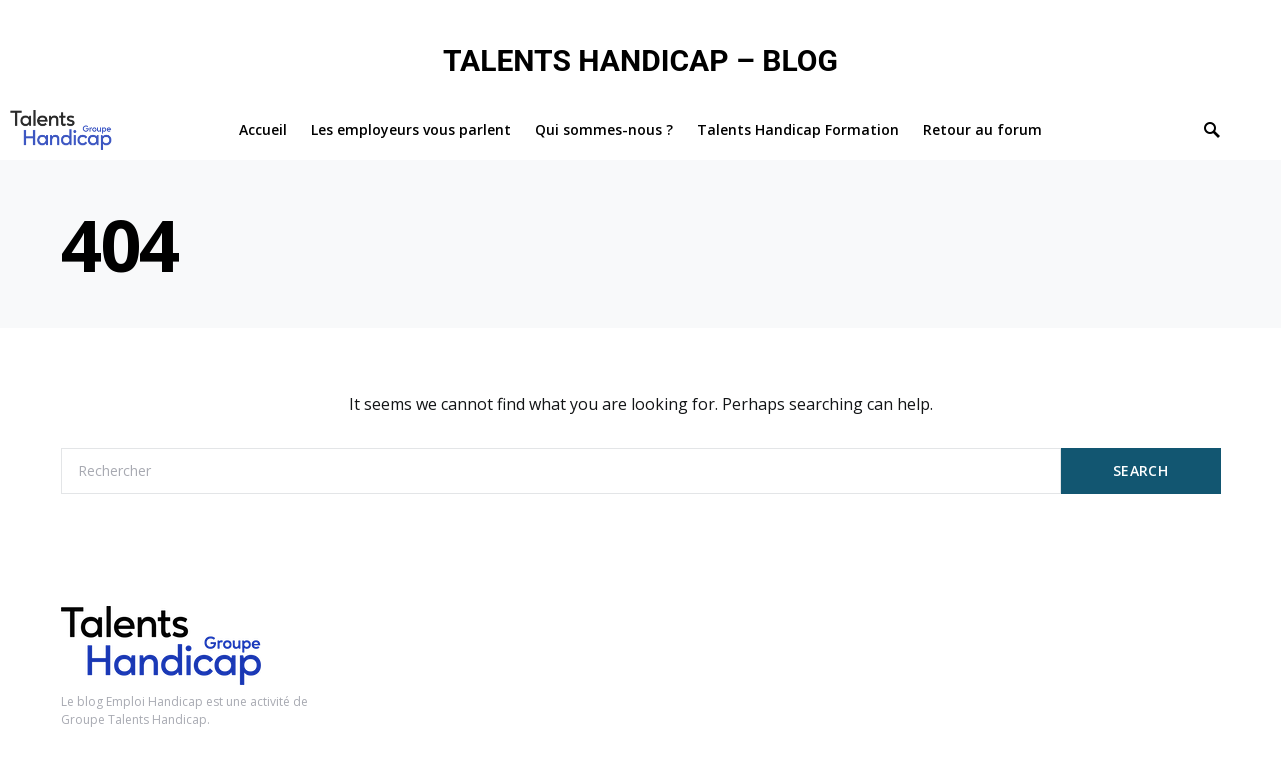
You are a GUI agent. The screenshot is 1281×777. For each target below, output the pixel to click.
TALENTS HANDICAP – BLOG (640, 60)
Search (1140, 470)
